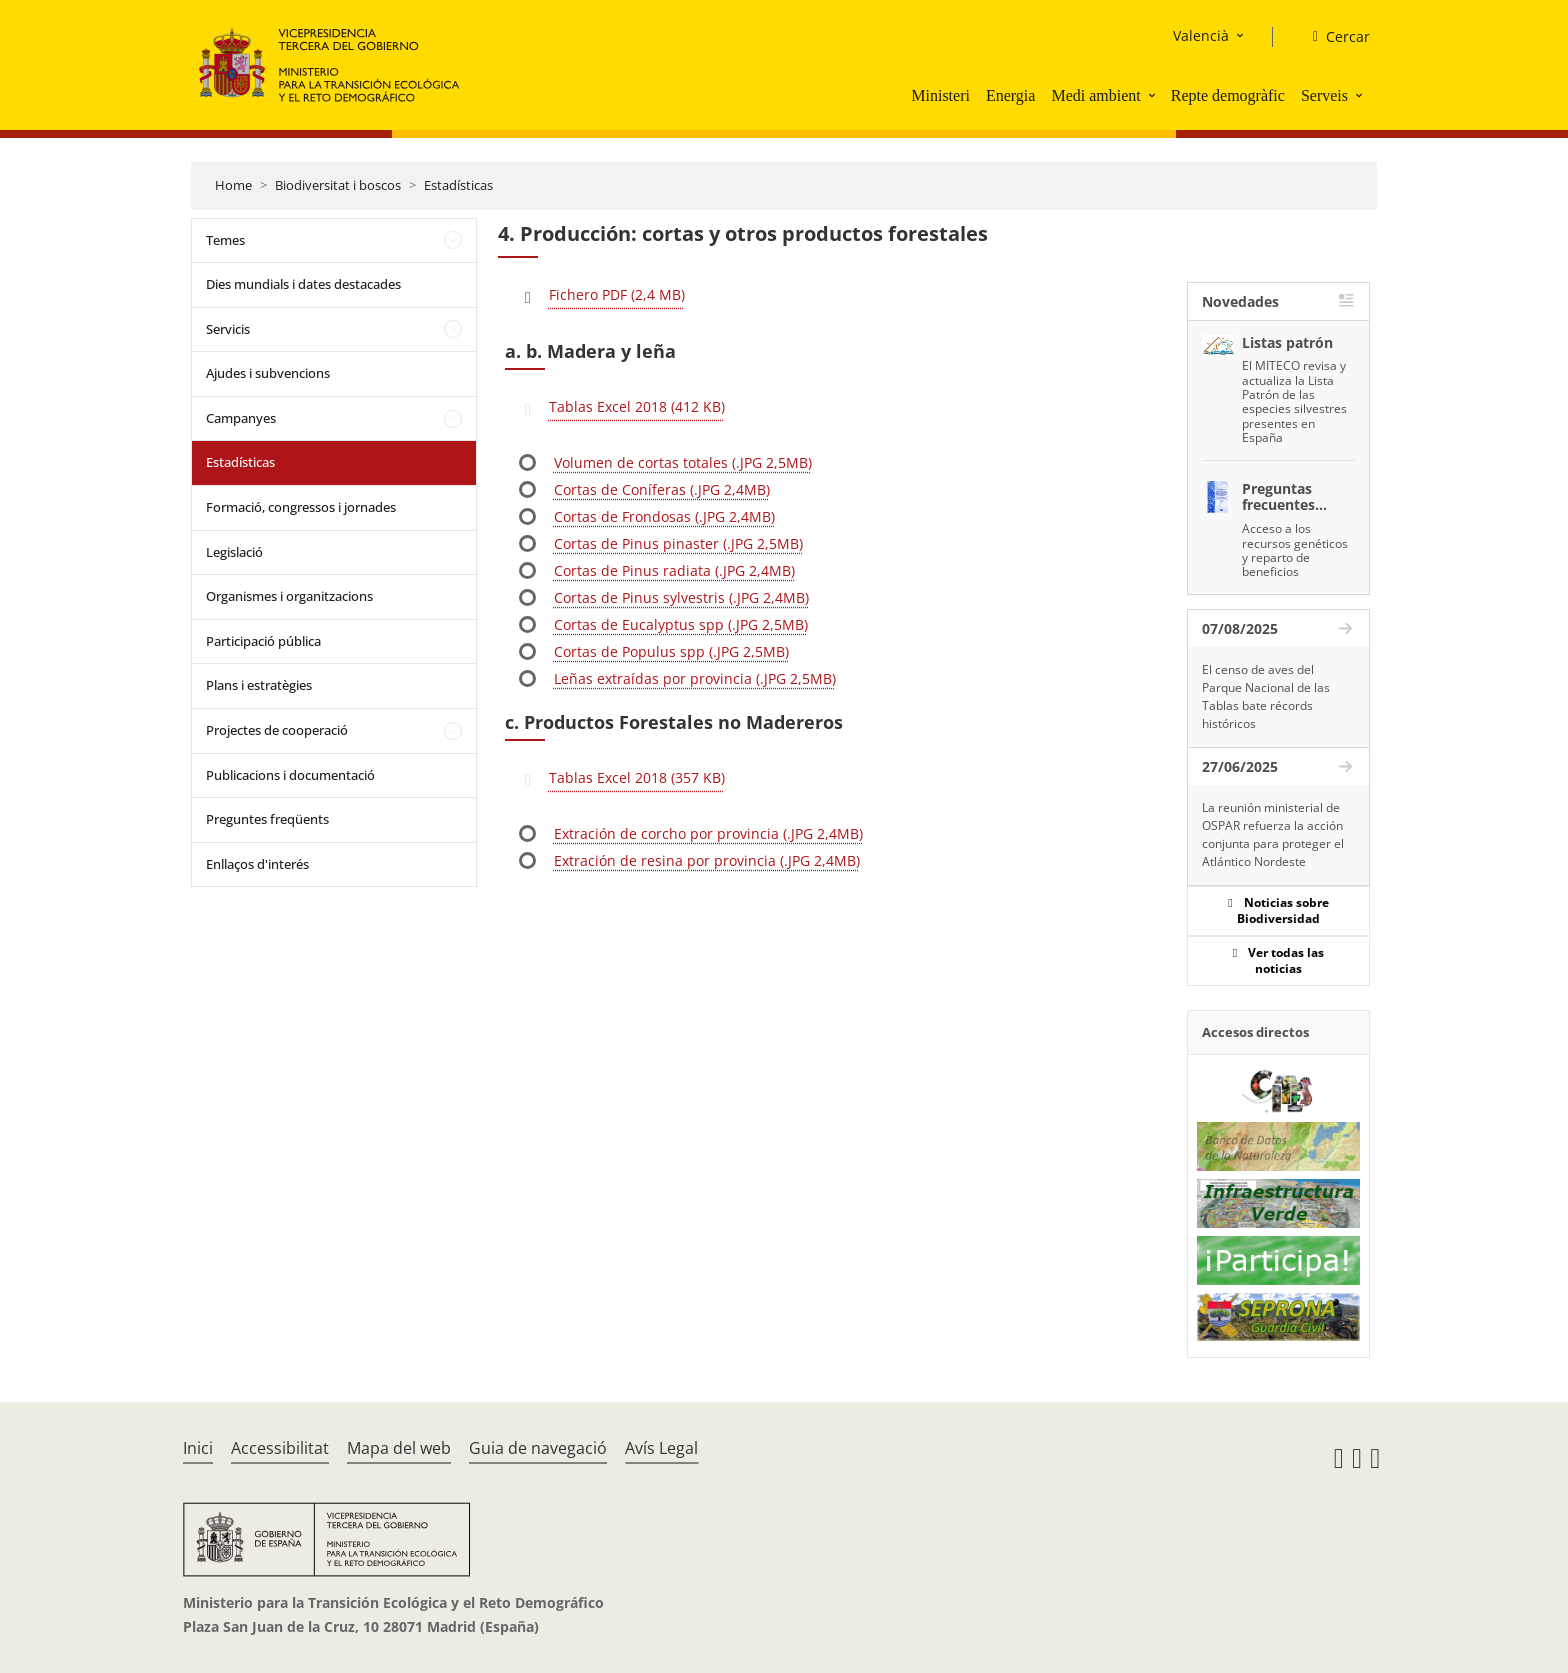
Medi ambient (1095, 95)
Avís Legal (661, 1448)
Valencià (1201, 35)
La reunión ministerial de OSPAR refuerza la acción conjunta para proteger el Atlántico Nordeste (1273, 834)
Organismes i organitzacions (289, 596)
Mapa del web (399, 1448)
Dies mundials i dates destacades (303, 284)
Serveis (1324, 95)
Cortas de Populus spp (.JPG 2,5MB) (671, 651)
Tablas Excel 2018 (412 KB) (637, 406)
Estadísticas (458, 185)
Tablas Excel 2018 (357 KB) (637, 777)
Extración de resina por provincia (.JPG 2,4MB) (707, 860)
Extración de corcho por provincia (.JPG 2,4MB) (708, 833)
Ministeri (940, 95)
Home (233, 185)
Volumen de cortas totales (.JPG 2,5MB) (683, 462)
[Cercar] (1333, 37)
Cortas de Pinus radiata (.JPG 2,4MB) (674, 570)
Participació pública (263, 641)
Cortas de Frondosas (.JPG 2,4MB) (664, 516)
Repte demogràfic (1228, 95)
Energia (1010, 95)
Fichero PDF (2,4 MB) (617, 294)
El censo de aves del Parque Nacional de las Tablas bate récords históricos (1266, 696)
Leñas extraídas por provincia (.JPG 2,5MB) (695, 678)
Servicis (228, 329)
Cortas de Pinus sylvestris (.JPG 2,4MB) (681, 597)
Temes (225, 240)
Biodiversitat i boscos (338, 185)
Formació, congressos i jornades (301, 507)
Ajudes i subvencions (268, 373)
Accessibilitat (280, 1448)
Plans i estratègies (259, 685)
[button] (1154, 95)
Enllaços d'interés (257, 864)
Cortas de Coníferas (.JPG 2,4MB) (662, 489)
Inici (198, 1448)
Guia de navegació (538, 1448)
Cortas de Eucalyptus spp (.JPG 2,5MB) (681, 624)
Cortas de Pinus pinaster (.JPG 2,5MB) (678, 543)
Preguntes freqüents (267, 819)
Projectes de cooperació (277, 730)
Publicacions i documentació (290, 775)
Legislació (234, 552)
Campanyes (241, 418)
